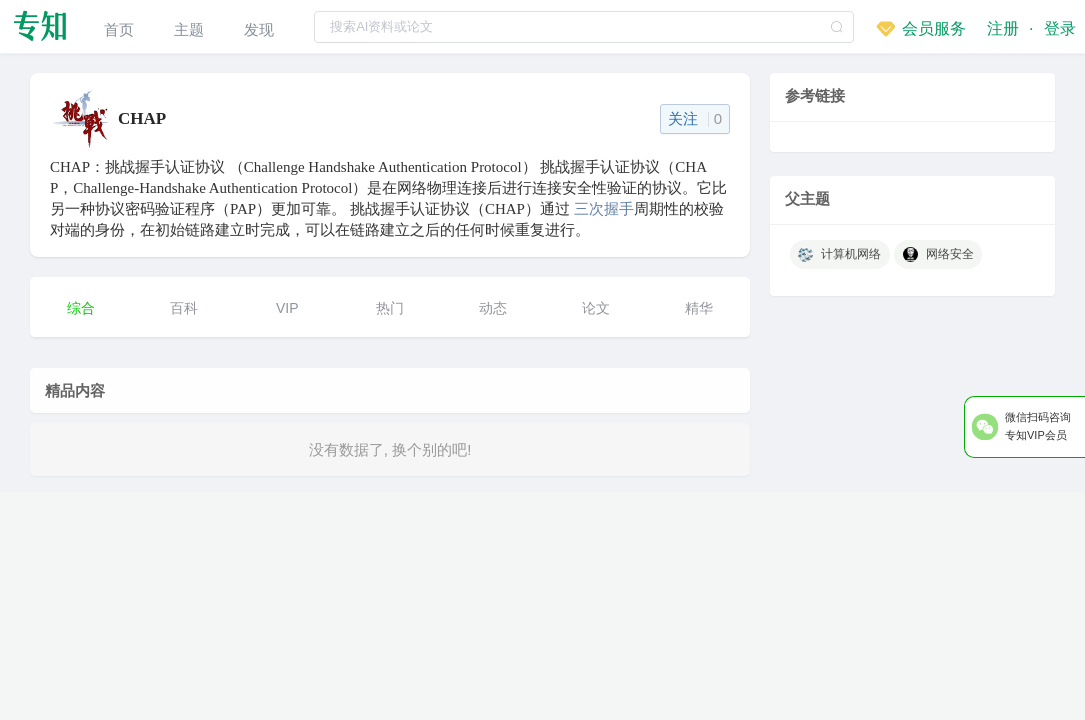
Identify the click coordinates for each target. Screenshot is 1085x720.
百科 (184, 308)
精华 (699, 308)
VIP (287, 308)
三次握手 (604, 209)
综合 (81, 308)
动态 (493, 308)
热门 (390, 308)
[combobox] (584, 26)
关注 (695, 118)
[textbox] (584, 27)
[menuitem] (119, 26)
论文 (596, 308)
